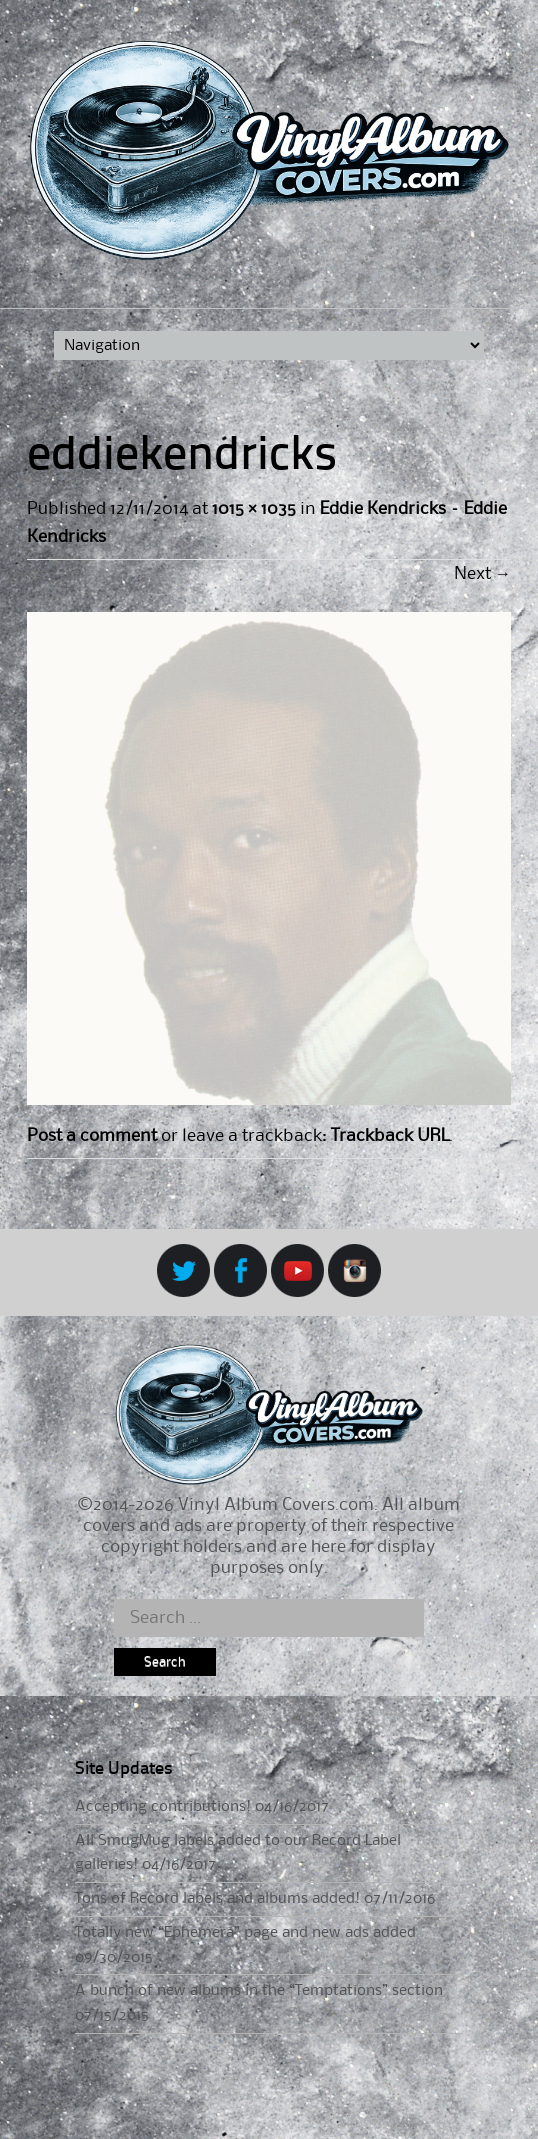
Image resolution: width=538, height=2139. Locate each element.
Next (482, 574)
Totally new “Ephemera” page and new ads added (245, 1933)
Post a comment (92, 1136)
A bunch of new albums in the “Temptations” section (259, 1991)
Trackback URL (390, 1136)
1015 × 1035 (254, 509)
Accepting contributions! (163, 1807)
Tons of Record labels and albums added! (217, 1899)
